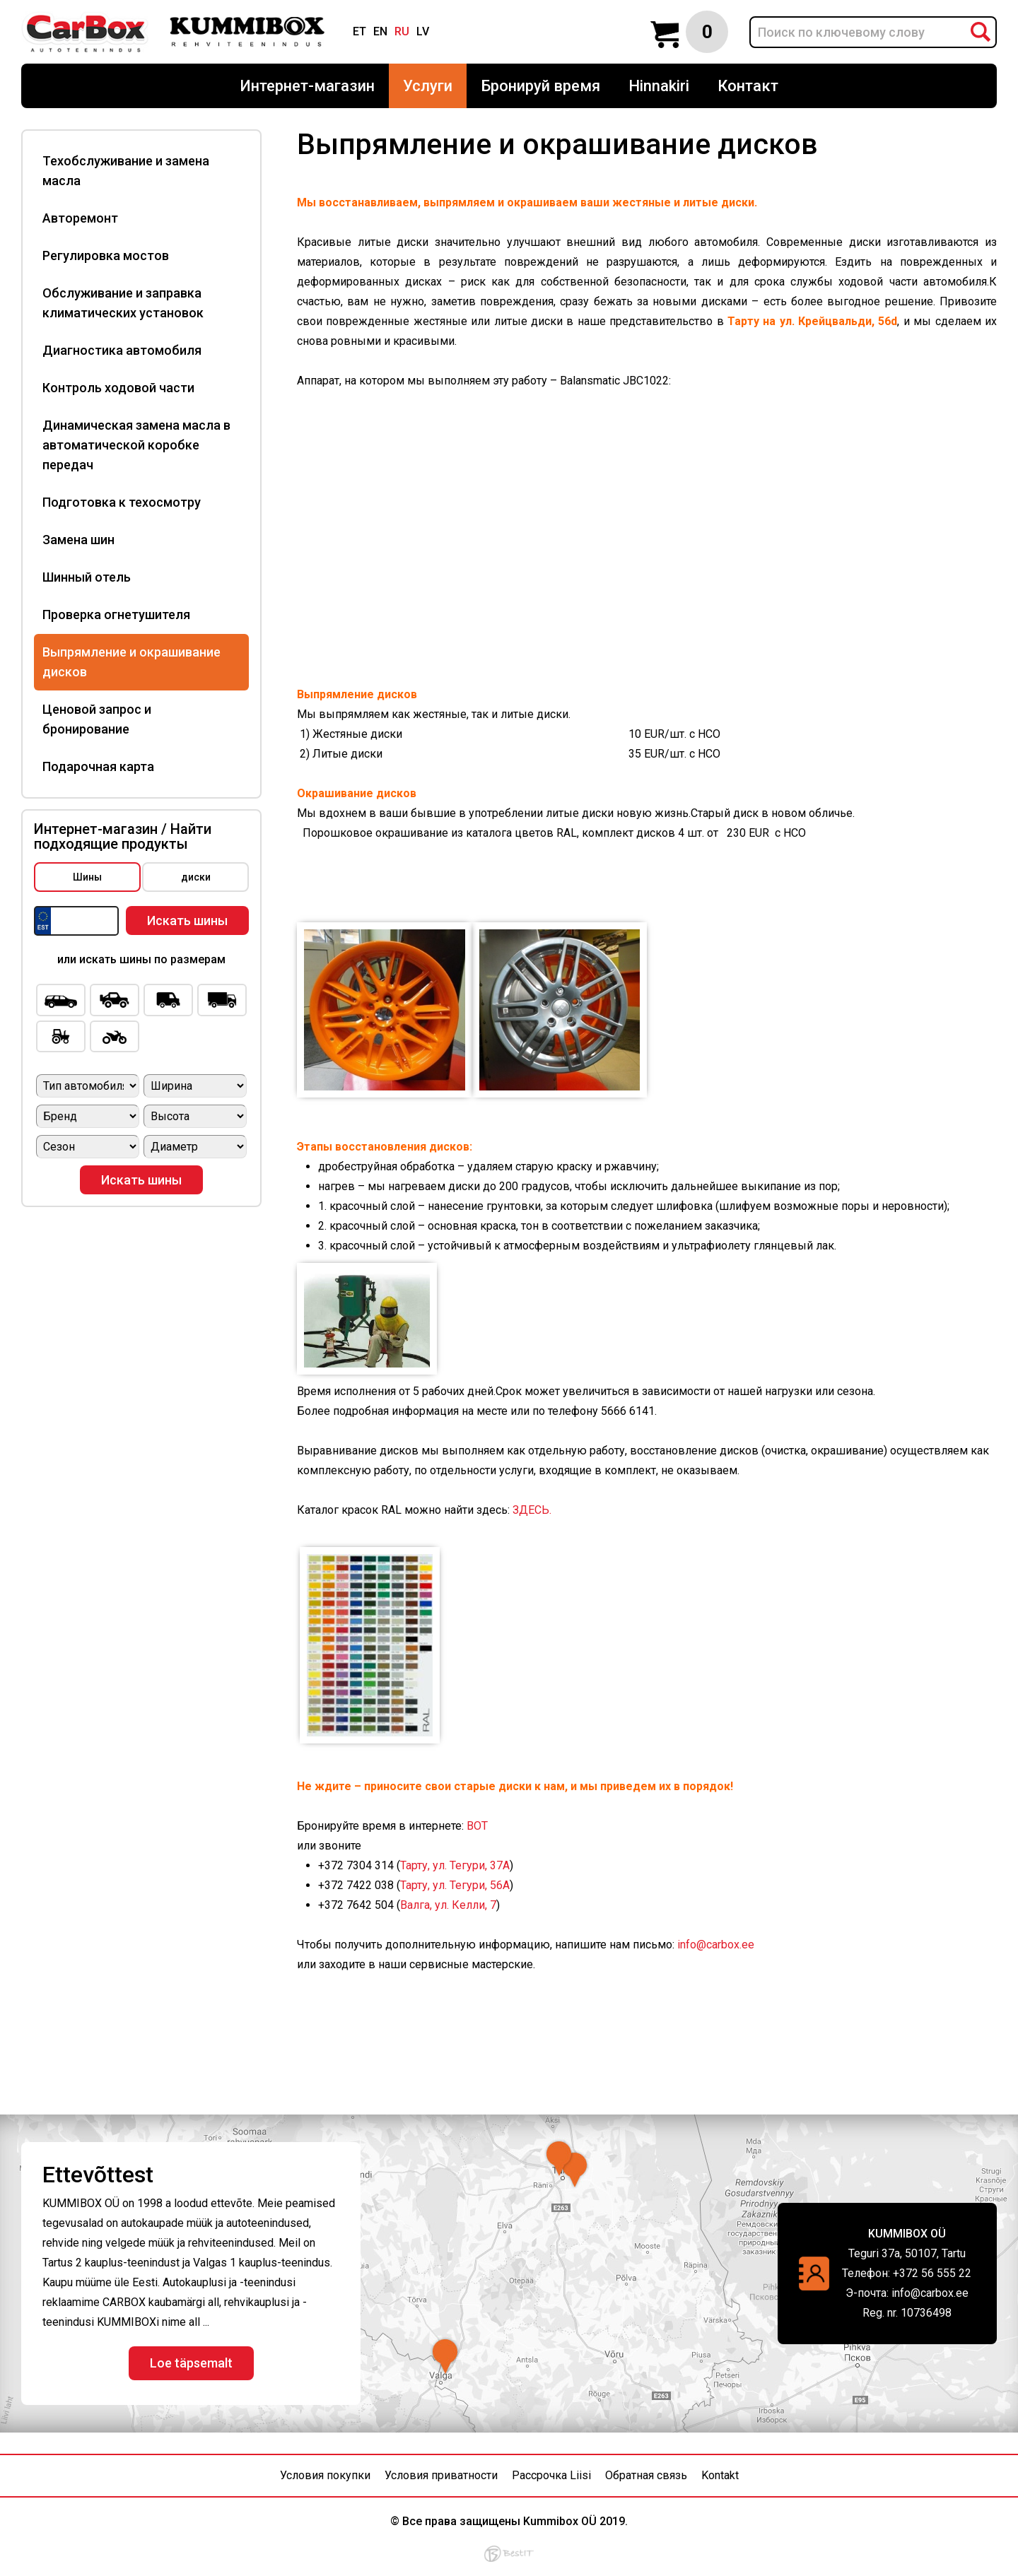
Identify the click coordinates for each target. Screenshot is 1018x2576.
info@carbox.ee (717, 1944)
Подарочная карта (98, 766)
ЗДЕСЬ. (532, 1510)
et (359, 31)
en (380, 31)
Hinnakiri (658, 86)
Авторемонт (80, 218)
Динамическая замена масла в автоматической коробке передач (136, 445)
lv (422, 31)
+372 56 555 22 (932, 2273)
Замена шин (78, 539)
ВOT (477, 1826)
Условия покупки (325, 2475)
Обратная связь (646, 2475)
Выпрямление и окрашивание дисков (131, 662)
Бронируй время (540, 86)
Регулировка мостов (105, 255)
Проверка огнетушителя (116, 614)
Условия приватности (441, 2475)
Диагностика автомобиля (121, 350)
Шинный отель (86, 577)
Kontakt (720, 2475)
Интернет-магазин (307, 86)
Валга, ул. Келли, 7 (448, 1905)
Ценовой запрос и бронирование (96, 719)
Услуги (427, 86)
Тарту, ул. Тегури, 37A (455, 1865)
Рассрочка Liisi (551, 2475)
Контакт (748, 86)
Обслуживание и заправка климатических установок (123, 303)
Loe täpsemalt (191, 2363)
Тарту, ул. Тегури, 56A (455, 1885)
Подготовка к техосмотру (121, 502)
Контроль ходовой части (118, 387)
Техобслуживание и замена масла (125, 170)
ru (401, 31)
